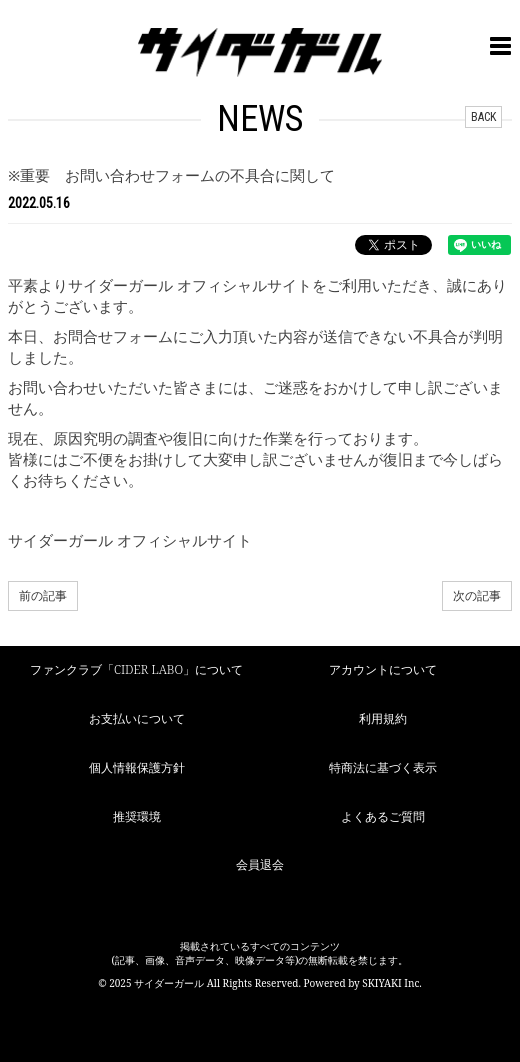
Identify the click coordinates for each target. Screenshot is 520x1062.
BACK (483, 117)
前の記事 (43, 595)
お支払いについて (137, 718)
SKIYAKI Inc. (392, 983)
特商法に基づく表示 (383, 767)
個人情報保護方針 (137, 767)
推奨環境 (137, 816)
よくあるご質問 (383, 816)
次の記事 (477, 595)
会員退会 (260, 864)
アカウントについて (383, 669)
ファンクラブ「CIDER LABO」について (136, 669)
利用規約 (383, 718)
